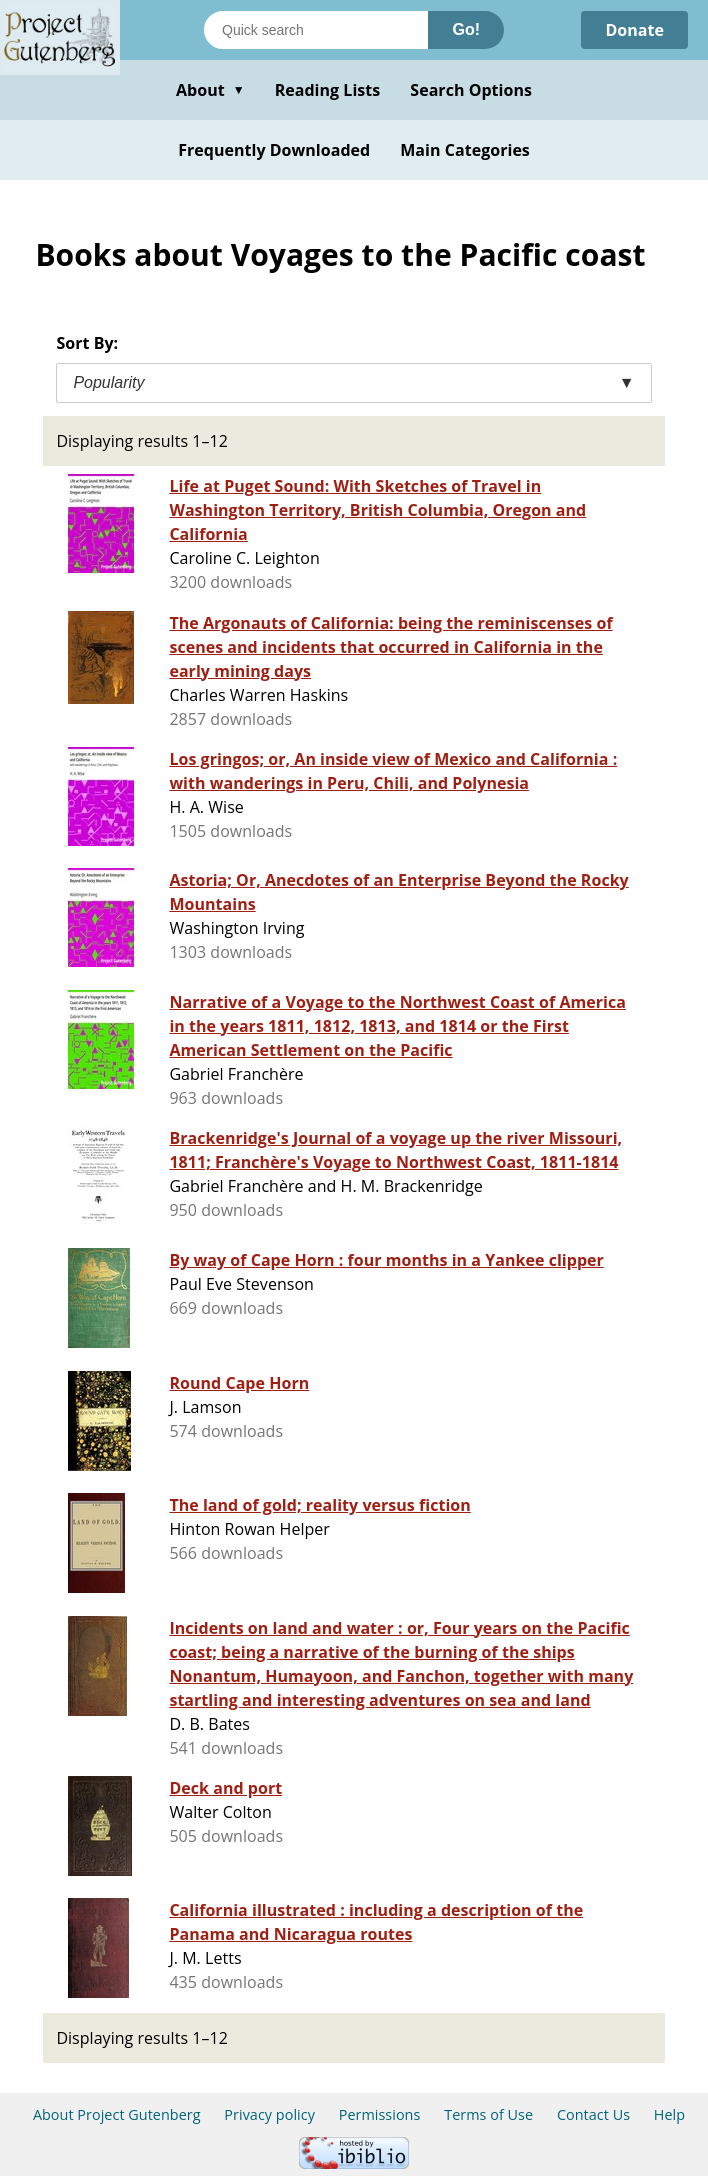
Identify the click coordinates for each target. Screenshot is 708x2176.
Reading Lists (328, 90)
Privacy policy (269, 2114)
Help (669, 2114)
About (210, 90)
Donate (634, 30)
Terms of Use (488, 2114)
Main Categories (465, 150)
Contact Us (593, 2114)
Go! (466, 29)
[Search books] (316, 30)
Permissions (380, 2114)
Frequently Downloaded (274, 150)
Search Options (471, 90)
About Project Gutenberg (117, 2114)
